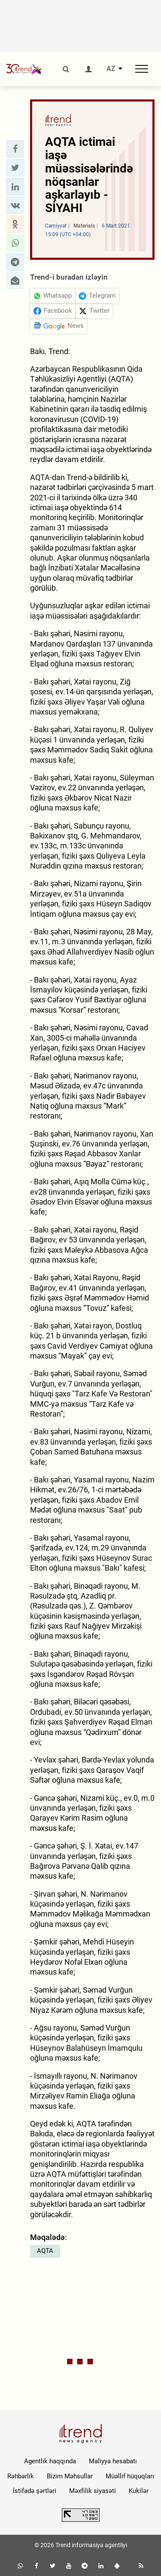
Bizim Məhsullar (70, 2476)
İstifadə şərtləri (34, 2491)
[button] (15, 148)
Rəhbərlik (20, 2476)
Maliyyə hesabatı (113, 2461)
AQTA (45, 2251)
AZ (110, 68)
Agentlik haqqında (50, 2461)
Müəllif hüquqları (130, 2476)
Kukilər (139, 2491)
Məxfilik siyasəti (92, 2491)
